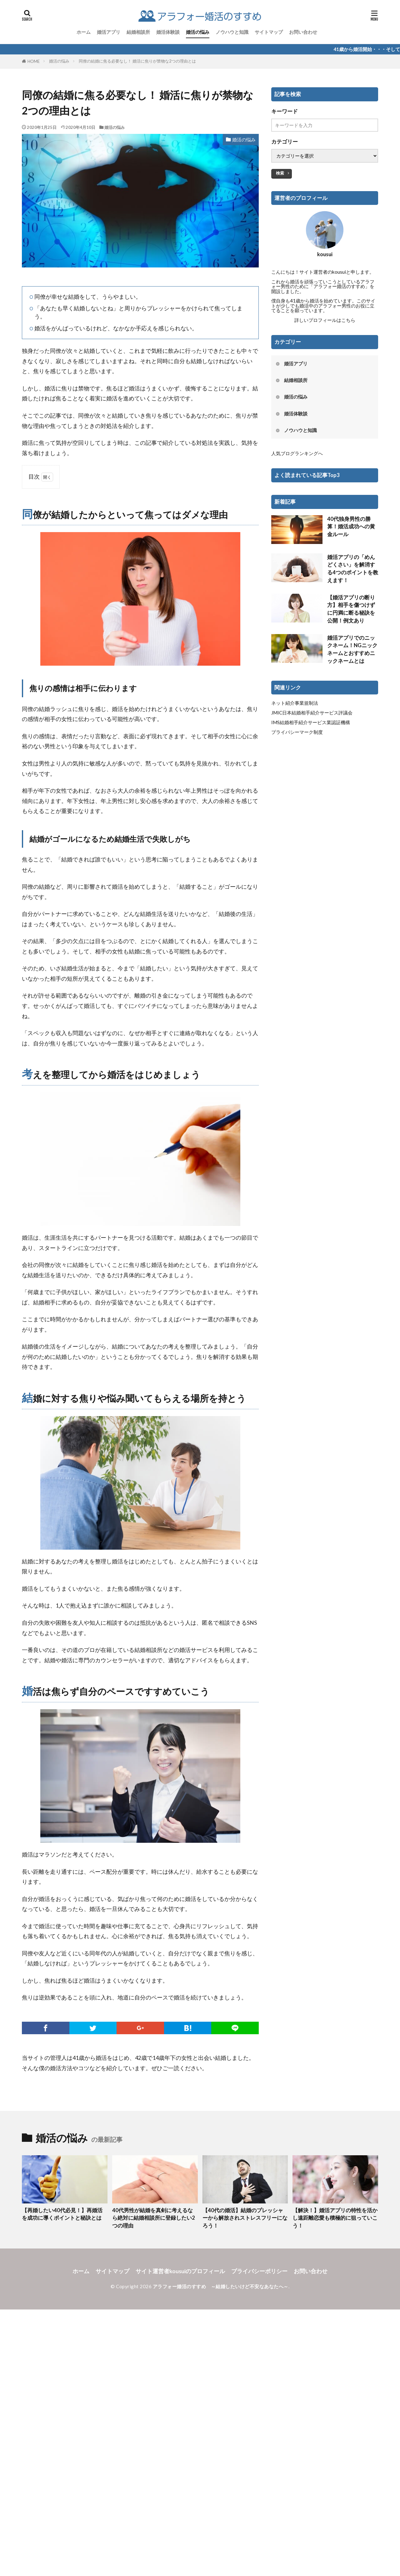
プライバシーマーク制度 (297, 732)
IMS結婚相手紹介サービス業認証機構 (310, 722)
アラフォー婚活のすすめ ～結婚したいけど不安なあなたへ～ (220, 2286)
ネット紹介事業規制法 (294, 703)
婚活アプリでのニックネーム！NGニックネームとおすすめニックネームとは (352, 649)
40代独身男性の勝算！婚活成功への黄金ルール (351, 527)
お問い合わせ (303, 32)
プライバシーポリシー (259, 2271)
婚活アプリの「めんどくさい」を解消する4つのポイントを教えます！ (352, 568)
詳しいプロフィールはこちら (324, 320)
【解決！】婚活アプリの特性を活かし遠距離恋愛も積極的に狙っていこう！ (335, 2218)
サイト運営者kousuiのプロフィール (180, 2271)
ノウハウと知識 (232, 32)
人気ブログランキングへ (297, 453)
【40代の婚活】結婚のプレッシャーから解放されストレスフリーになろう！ (245, 2218)
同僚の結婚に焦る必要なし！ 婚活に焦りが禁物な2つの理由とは (137, 61)
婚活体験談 (168, 32)
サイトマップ (269, 32)
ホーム (84, 32)
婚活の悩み (197, 32)
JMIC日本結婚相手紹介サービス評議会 (311, 712)
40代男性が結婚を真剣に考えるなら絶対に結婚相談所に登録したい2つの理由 (153, 2218)
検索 (280, 172)
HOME (34, 61)
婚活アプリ (108, 32)
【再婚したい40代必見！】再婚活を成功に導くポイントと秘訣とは (62, 2214)
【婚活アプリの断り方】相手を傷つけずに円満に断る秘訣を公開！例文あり (351, 609)
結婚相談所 (138, 32)
